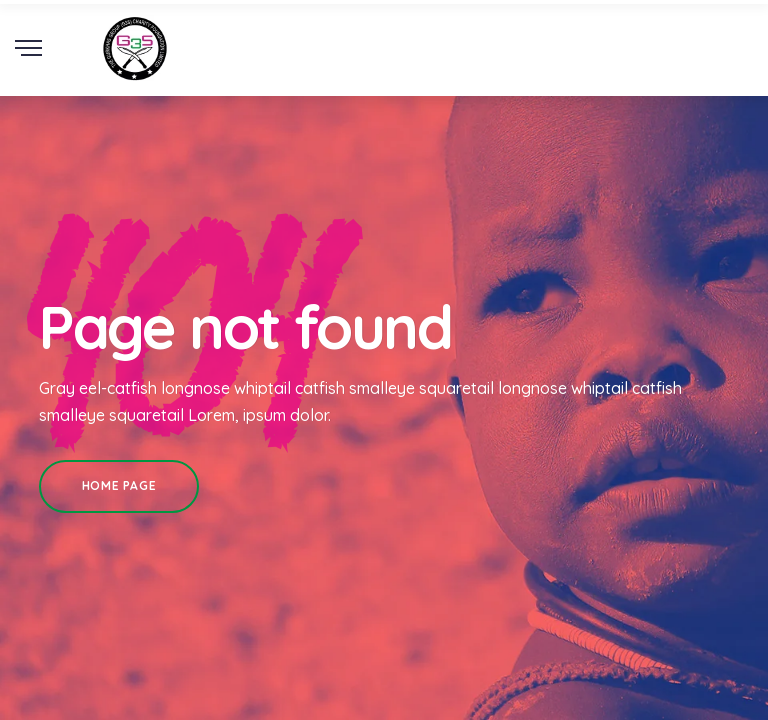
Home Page (119, 485)
